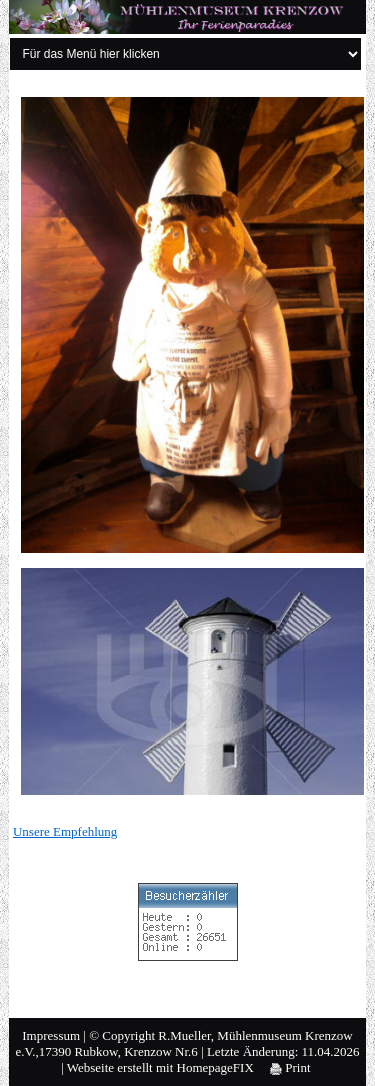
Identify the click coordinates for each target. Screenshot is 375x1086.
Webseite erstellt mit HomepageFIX (160, 1067)
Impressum (51, 1035)
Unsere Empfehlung (65, 831)
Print (290, 1067)
